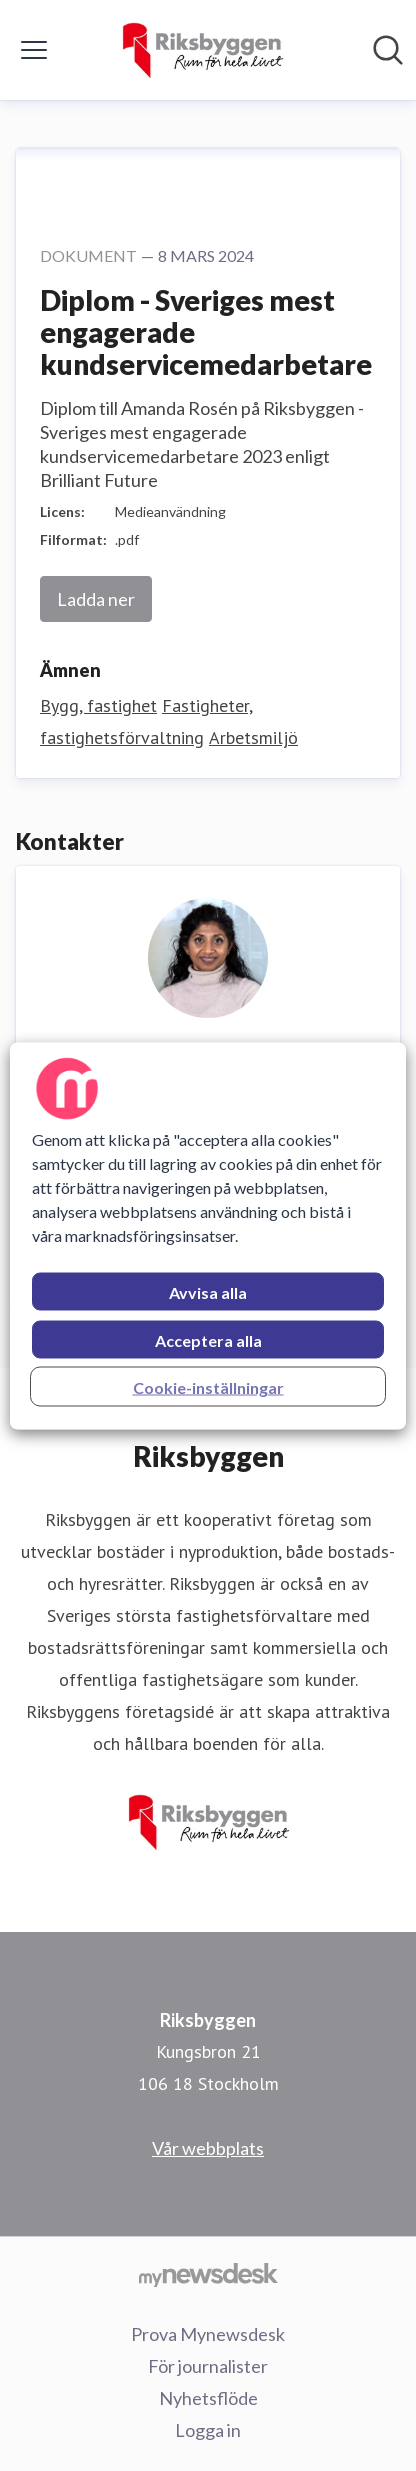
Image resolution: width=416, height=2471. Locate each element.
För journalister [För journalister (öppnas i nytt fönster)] (208, 2366)
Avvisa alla (208, 1291)
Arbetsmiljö (253, 737)
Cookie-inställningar (208, 1386)
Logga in (208, 2430)
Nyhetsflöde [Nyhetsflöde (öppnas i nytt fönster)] (208, 2398)
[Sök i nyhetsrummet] (388, 50)
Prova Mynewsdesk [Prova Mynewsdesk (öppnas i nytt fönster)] (208, 2334)
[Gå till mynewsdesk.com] (208, 2274)
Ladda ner (96, 599)
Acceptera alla (208, 1339)
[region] (207, 1235)
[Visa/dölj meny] (34, 50)
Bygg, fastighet (98, 705)
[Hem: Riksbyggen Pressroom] (201, 50)
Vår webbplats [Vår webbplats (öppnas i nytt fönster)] (208, 2148)
